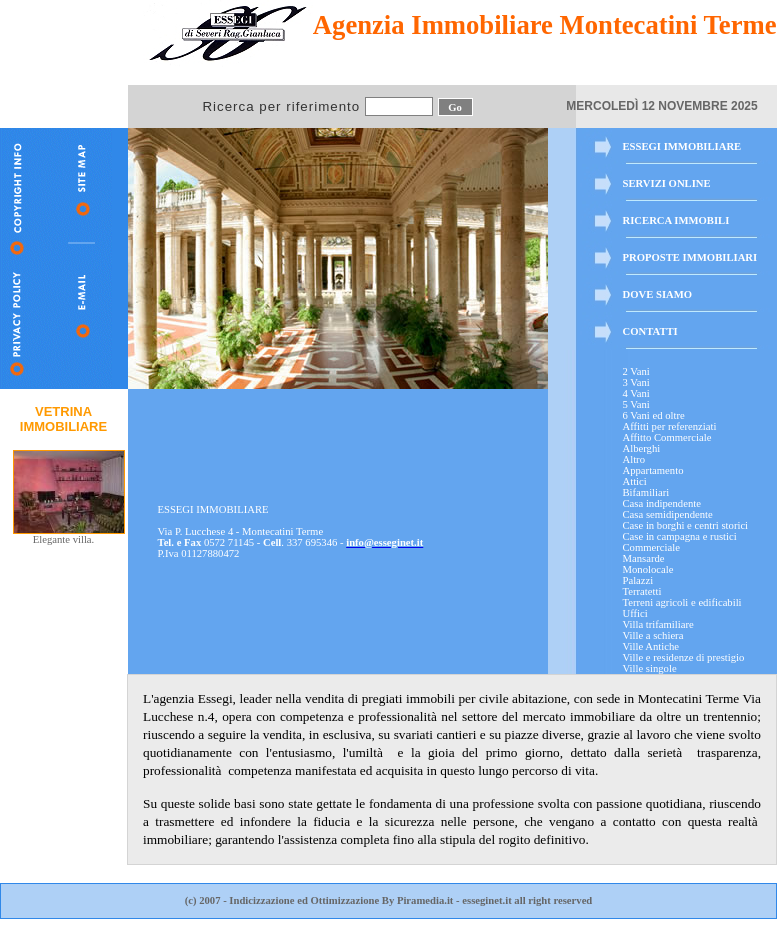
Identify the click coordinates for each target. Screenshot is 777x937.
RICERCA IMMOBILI (676, 220)
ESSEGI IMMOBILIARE (682, 146)
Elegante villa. (69, 535)
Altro (634, 459)
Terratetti (642, 591)
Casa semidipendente (668, 514)
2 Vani (636, 371)
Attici (635, 481)
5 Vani (636, 404)
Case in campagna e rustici (680, 536)
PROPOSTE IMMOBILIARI (690, 257)
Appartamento (653, 470)
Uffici (635, 613)
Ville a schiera (653, 635)
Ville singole (650, 668)
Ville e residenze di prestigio (684, 657)
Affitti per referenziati (670, 426)
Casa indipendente (662, 503)
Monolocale (648, 569)
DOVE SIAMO (658, 294)
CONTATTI (650, 331)
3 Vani (636, 382)
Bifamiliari (646, 492)
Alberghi (642, 448)
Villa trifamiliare (658, 624)
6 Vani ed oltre (654, 415)
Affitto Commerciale (667, 437)
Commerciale (651, 547)
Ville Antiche (651, 646)
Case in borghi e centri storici (686, 525)
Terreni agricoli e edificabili (682, 602)
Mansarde (644, 558)
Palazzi (638, 580)
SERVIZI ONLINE (667, 183)
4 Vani (636, 393)
